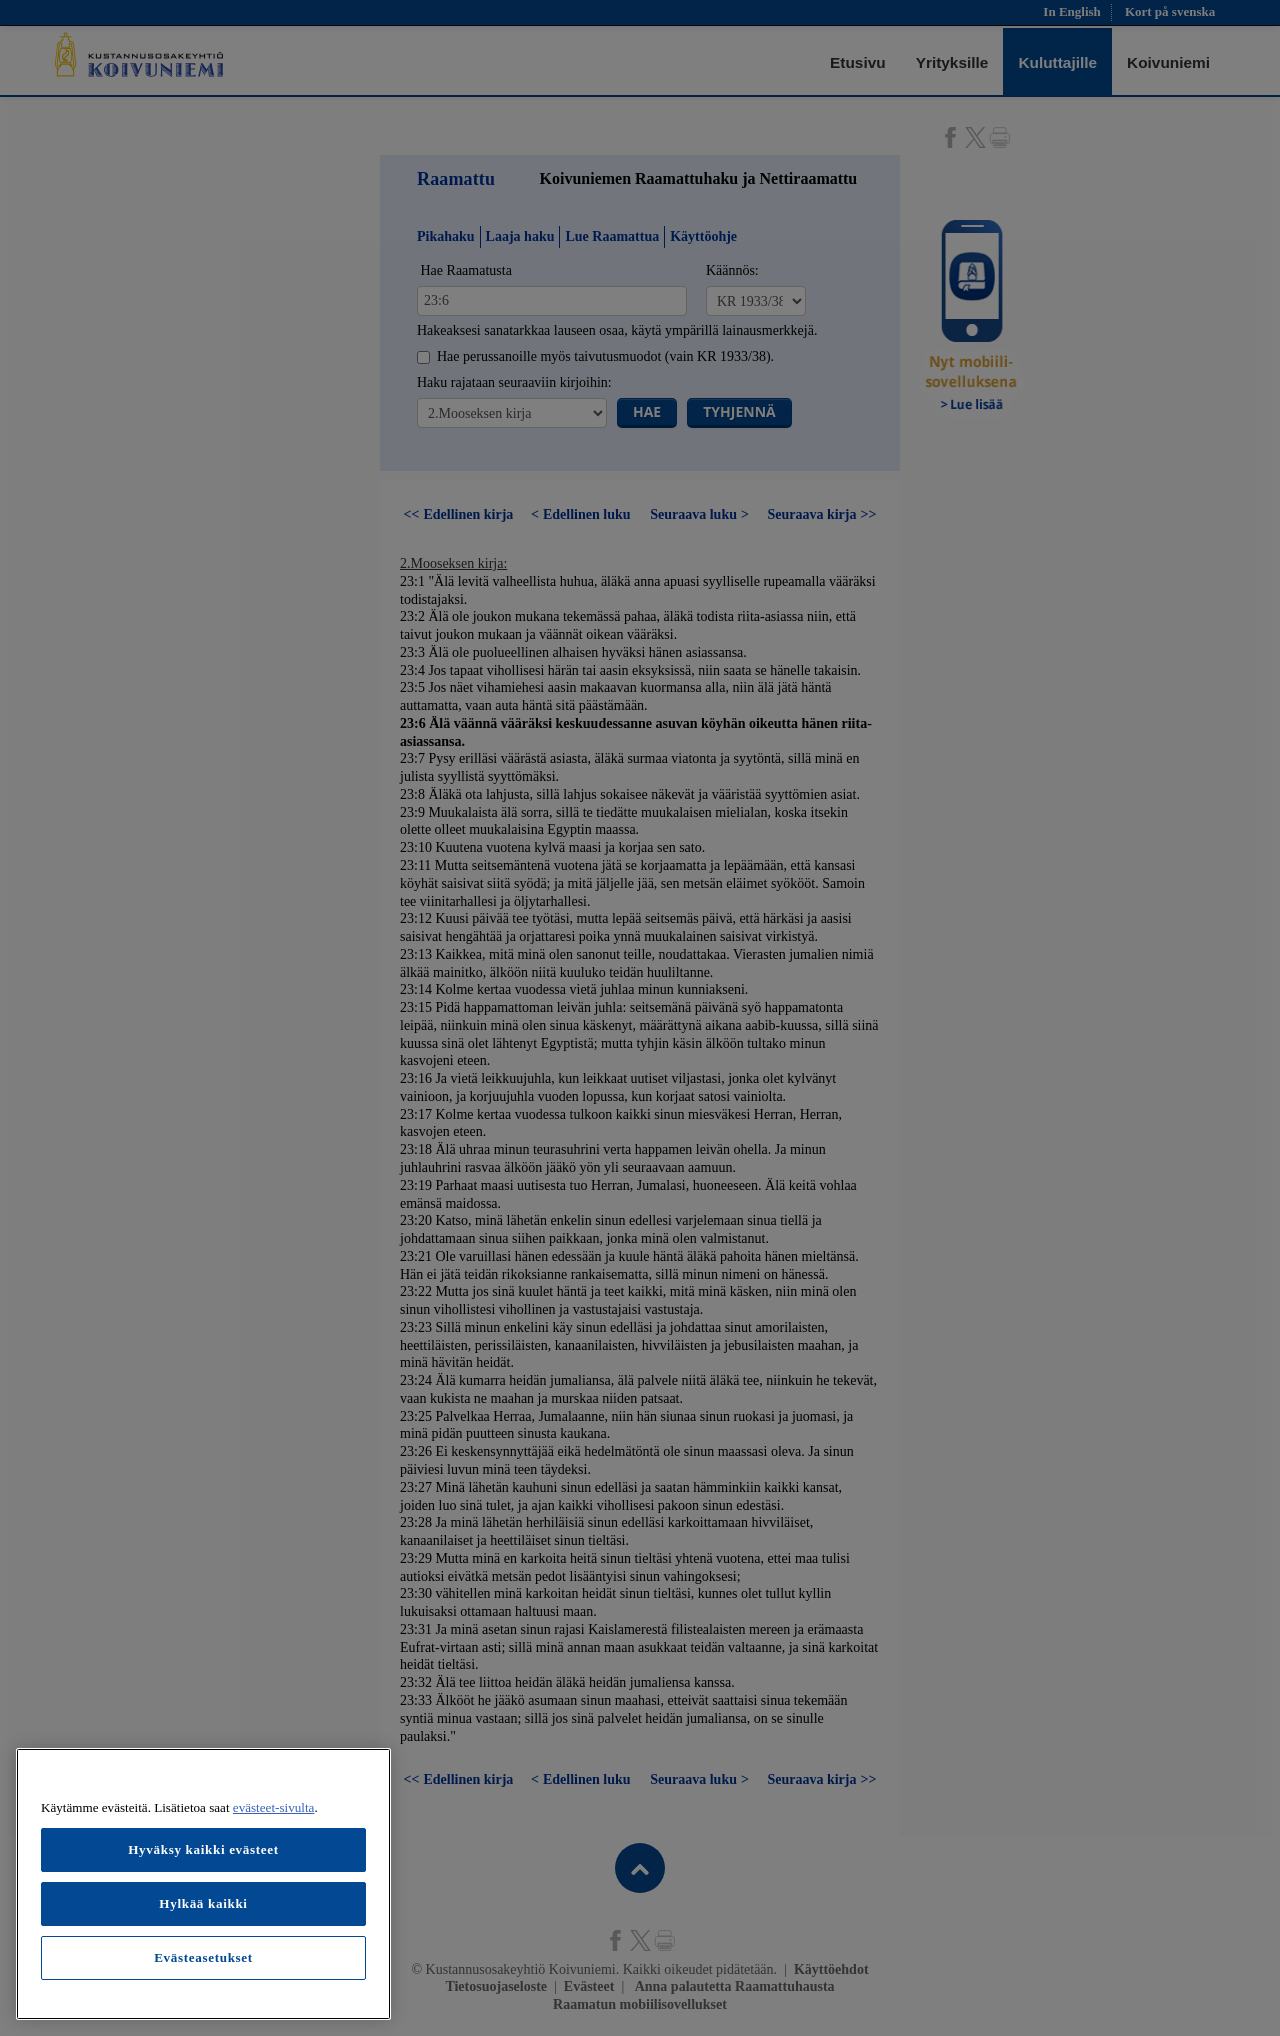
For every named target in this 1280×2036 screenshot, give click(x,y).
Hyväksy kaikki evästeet (203, 1849)
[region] (203, 1884)
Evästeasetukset (203, 1957)
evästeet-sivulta (274, 1807)
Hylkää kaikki (203, 1903)
